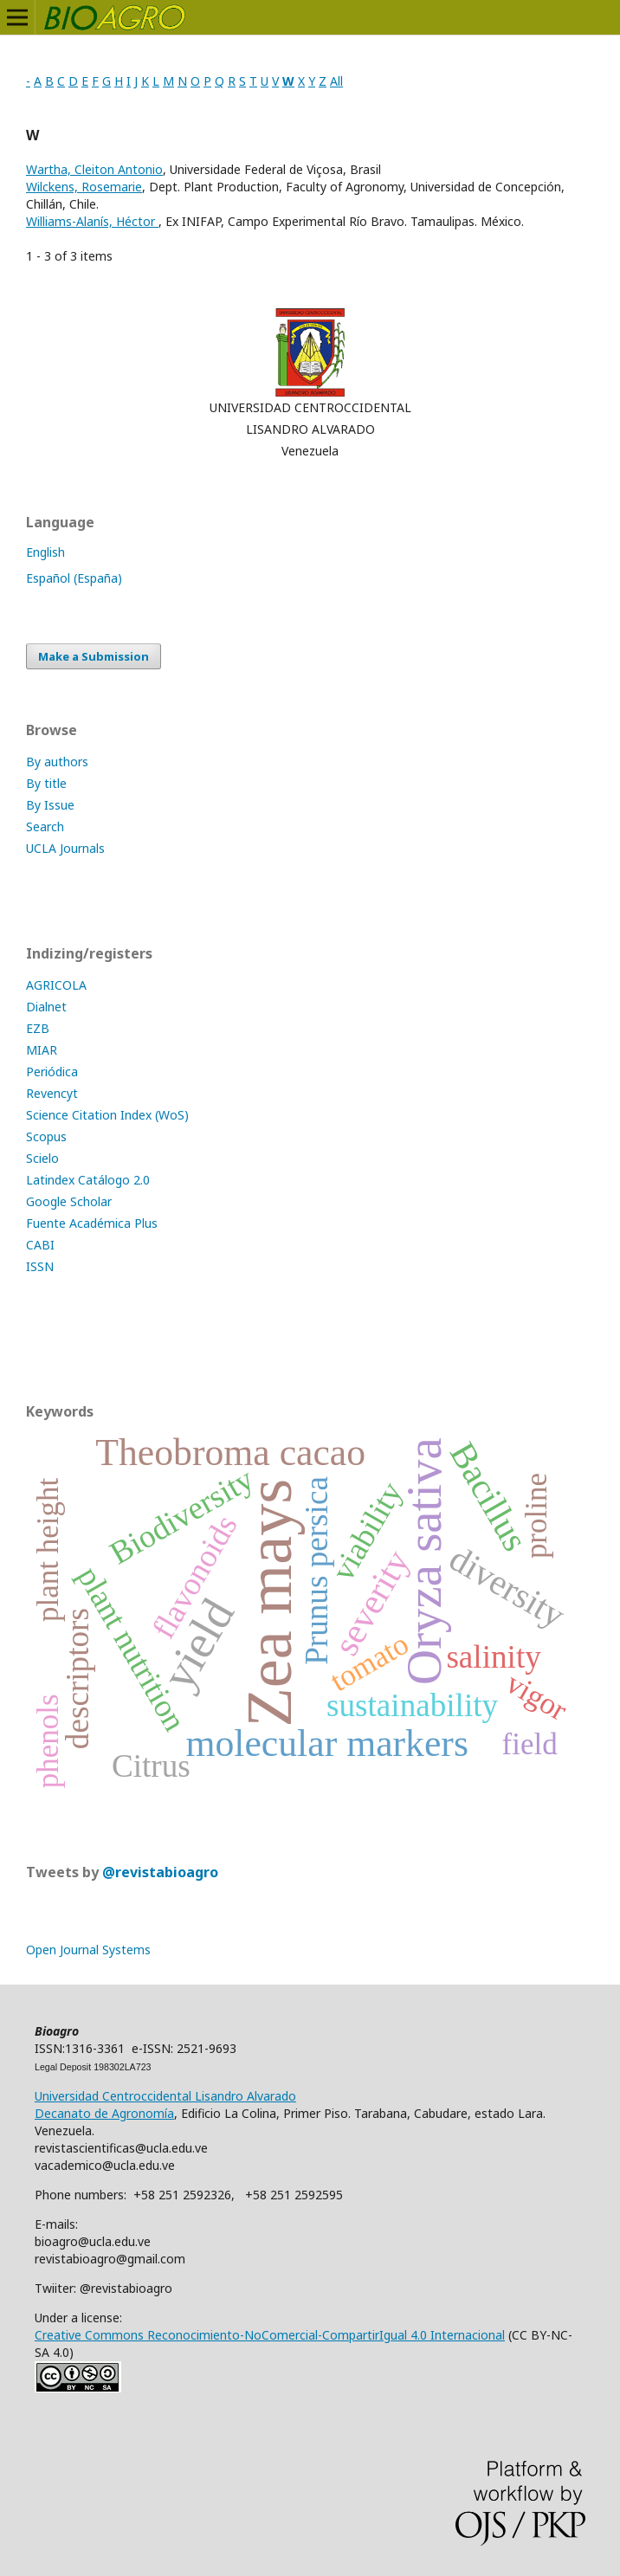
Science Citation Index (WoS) (107, 1115)
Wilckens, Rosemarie (84, 186)
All (336, 81)
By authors (57, 761)
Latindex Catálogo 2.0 (88, 1180)
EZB (37, 1028)
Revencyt (52, 1093)
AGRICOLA (56, 985)
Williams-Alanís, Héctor (92, 221)
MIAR (41, 1050)
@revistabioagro (160, 1872)
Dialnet (46, 1006)
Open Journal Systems (88, 1949)
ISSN (40, 1266)
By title (46, 783)
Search (45, 826)
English (45, 552)
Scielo (42, 1158)
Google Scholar (69, 1201)
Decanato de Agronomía (104, 2113)
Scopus (46, 1136)
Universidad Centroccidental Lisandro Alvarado (165, 2096)
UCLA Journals (65, 848)
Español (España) (74, 578)
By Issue (50, 805)
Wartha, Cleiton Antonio (94, 169)
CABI (40, 1244)
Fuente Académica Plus (92, 1223)
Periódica (52, 1071)
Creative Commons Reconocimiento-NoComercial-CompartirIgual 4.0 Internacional (270, 2335)
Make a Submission (93, 656)
